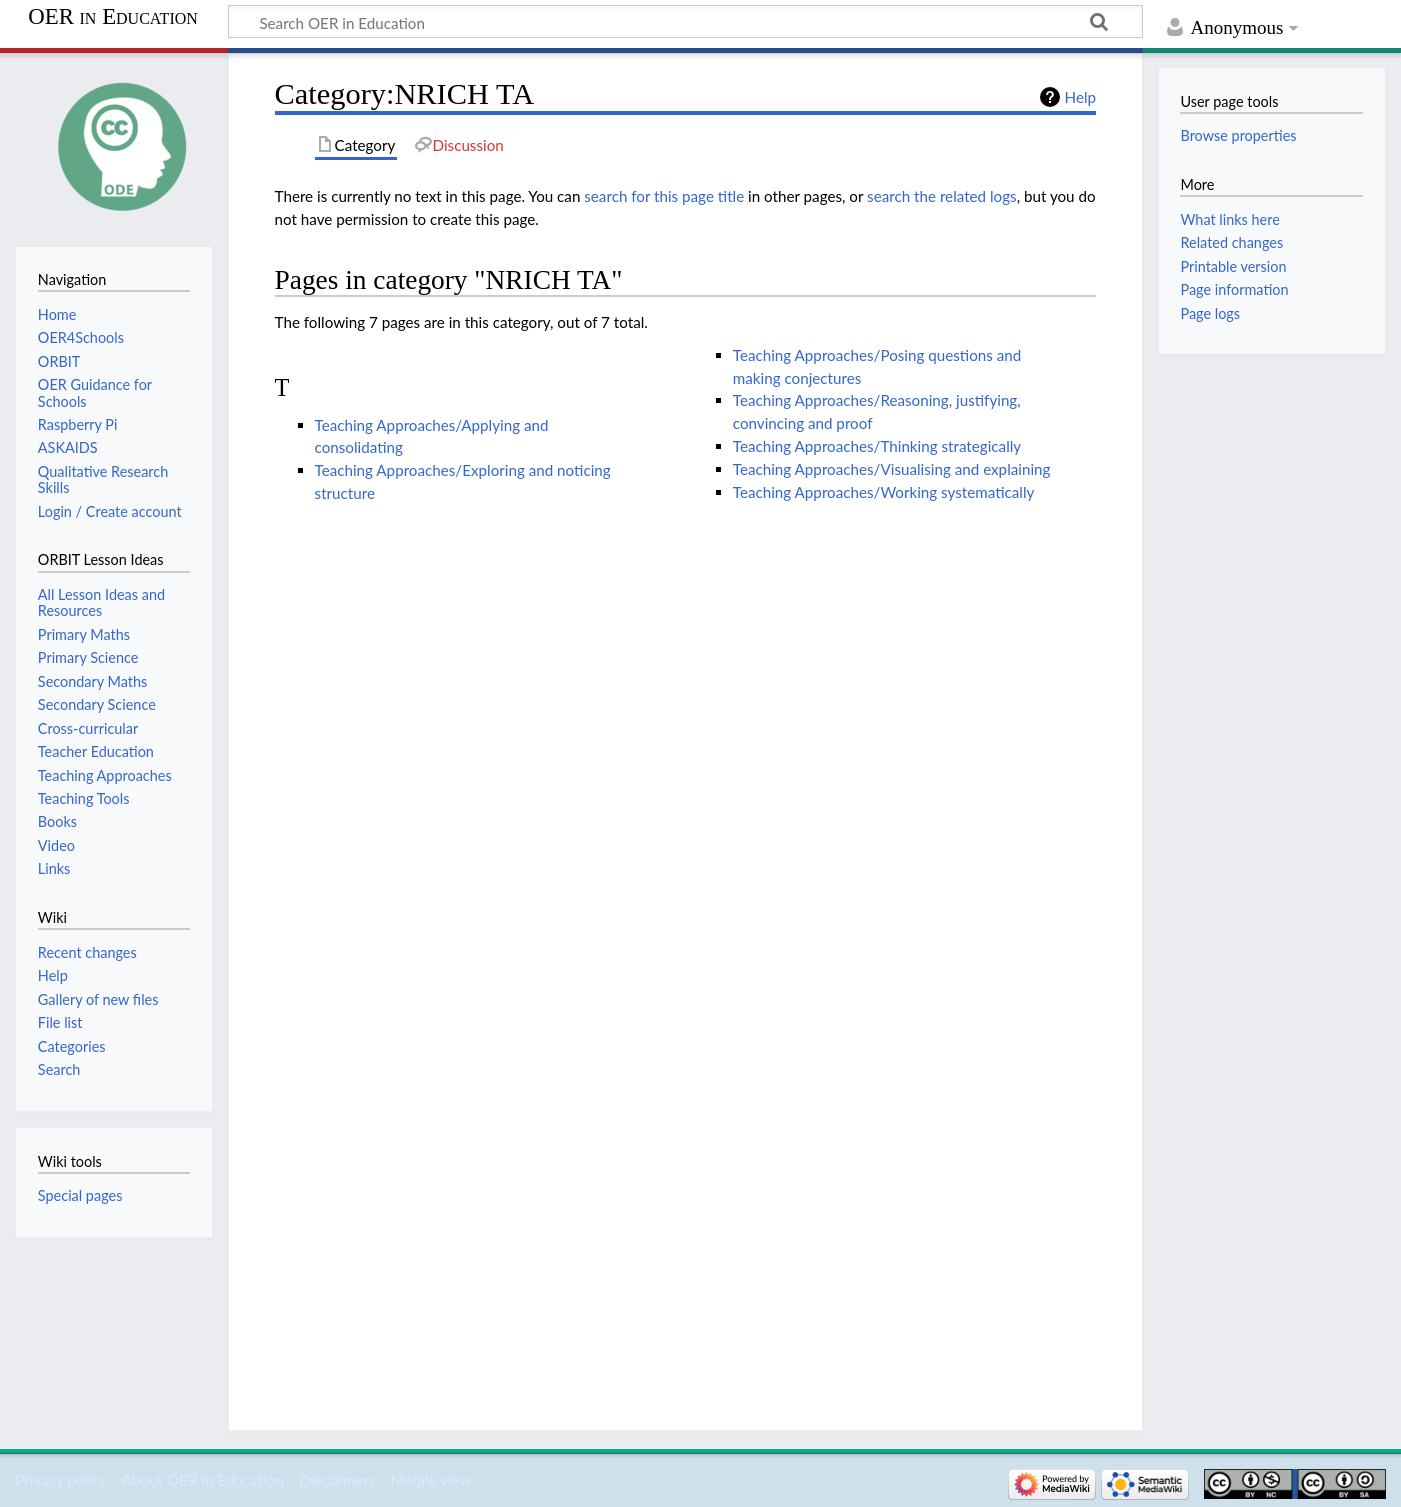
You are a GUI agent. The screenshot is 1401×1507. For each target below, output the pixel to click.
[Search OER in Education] (685, 22)
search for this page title (664, 196)
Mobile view (430, 1480)
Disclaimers (337, 1480)
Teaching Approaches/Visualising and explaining (892, 469)
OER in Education (113, 17)
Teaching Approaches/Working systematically (884, 492)
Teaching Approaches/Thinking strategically (877, 446)
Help (1080, 97)
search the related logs (942, 196)
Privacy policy (60, 1480)
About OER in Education (203, 1480)
